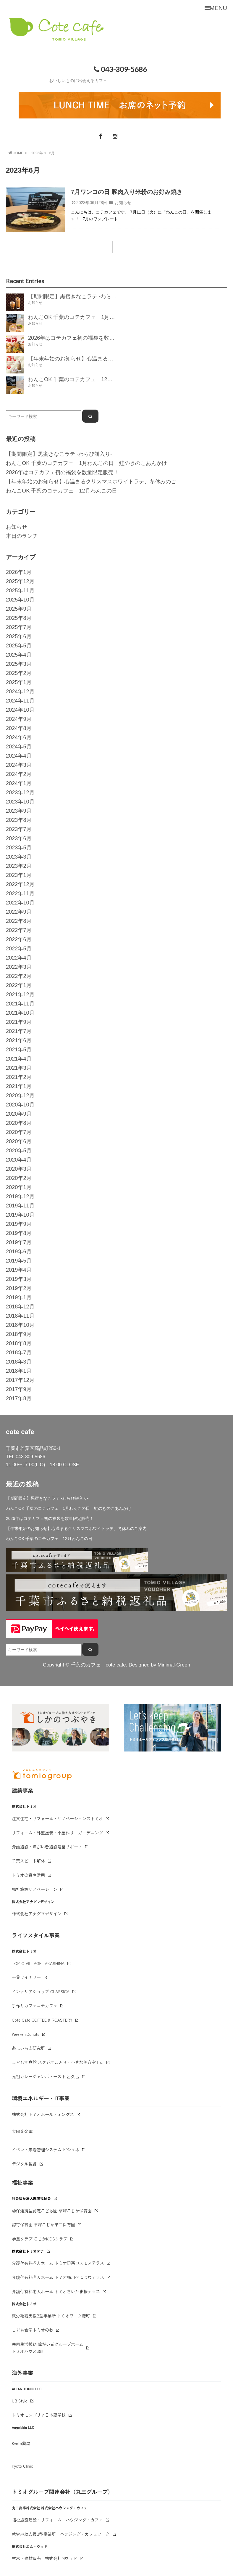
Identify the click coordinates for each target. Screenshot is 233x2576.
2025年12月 (20, 581)
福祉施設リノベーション (34, 1889)
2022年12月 (20, 884)
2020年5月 (19, 1151)
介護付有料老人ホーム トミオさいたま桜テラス (56, 2291)
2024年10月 (20, 710)
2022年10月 (20, 903)
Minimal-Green (174, 1665)
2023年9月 (19, 811)
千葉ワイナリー (26, 1977)
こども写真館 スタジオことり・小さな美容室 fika (57, 2062)
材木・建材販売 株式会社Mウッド (44, 2558)
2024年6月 (19, 737)
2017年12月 (20, 1380)
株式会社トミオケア (28, 2250)
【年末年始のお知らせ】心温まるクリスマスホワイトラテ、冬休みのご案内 (96, 482)
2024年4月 (19, 756)
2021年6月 (19, 1040)
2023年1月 (19, 875)
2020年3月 (19, 1169)
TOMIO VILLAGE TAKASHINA (38, 1963)
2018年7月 (19, 1353)
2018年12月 (20, 1307)
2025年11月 (20, 591)
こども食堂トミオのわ (32, 2330)
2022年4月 (19, 958)
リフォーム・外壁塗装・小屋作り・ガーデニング (57, 1833)
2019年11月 (20, 1206)
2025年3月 (19, 664)
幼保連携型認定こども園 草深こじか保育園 (52, 2211)
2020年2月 (19, 1178)
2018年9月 (19, 1334)
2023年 (37, 153)
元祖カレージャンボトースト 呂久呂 (45, 2076)
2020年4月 (19, 1160)
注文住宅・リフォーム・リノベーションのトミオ (57, 1818)
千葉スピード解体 (28, 1861)
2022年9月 (19, 912)
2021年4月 (19, 1059)
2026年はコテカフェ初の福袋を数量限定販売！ (62, 472)
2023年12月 (20, 792)
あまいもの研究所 (28, 2048)
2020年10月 (20, 1105)
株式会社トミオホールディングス (43, 2114)
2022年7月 (19, 930)
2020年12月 (20, 1095)
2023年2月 (19, 866)
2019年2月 (19, 1288)
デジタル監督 (24, 2164)
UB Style (19, 2401)
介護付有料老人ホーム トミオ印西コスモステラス (58, 2263)
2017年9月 (19, 1389)
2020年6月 (19, 1141)
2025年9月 (19, 609)
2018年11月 (20, 1316)
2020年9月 (19, 1114)
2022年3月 (19, 967)
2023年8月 (19, 820)
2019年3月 (19, 1279)
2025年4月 (19, 655)
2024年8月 (19, 728)
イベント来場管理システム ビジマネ (45, 2149)
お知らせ (123, 202)
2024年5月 (19, 747)
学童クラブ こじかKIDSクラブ (39, 2239)
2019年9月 (19, 1224)
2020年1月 (19, 1187)
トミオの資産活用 (28, 1875)
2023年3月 (19, 857)
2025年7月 (19, 627)
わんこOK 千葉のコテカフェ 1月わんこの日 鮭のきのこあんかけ (86, 463)
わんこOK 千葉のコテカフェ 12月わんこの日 (61, 491)
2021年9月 (19, 1022)
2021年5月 (19, 1050)
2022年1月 (19, 985)
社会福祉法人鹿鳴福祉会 (31, 2198)
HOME (15, 153)
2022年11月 (20, 893)
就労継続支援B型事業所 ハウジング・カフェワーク (61, 2534)
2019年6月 (19, 1252)
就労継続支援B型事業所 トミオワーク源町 (51, 2316)
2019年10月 (20, 1215)
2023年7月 (19, 829)
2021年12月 (20, 994)
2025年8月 (19, 618)
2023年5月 (19, 848)
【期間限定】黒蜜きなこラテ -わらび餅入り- (59, 454)
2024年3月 (19, 765)
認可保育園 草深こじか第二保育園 (43, 2224)
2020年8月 (19, 1123)
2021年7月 (19, 1031)
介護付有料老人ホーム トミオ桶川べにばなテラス (58, 2277)
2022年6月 (19, 939)
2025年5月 (19, 646)
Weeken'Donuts (25, 2034)
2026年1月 (19, 572)
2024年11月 (20, 701)
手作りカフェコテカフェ (34, 2006)
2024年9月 (19, 719)
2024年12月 (20, 691)
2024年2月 (19, 774)
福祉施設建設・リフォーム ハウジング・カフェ (57, 2520)
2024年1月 (19, 783)
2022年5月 (19, 949)
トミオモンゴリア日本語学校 (39, 2415)
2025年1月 (19, 682)
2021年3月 (19, 1068)
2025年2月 (19, 673)
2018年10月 (20, 1325)
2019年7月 (19, 1242)
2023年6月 (19, 838)
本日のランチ (22, 536)
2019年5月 (19, 1261)
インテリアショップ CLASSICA (40, 1991)
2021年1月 (19, 1086)
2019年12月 (20, 1196)
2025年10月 (20, 600)
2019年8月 (19, 1233)
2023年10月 (20, 802)
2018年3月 (19, 1362)
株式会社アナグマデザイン (37, 1913)
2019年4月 (19, 1270)
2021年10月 (20, 1013)
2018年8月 (19, 1343)
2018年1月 (19, 1371)
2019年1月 (19, 1297)
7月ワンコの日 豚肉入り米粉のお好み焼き (126, 192)
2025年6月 (19, 636)
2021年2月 (19, 1077)
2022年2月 (19, 976)
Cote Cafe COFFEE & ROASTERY (42, 2020)
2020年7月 (19, 1132)
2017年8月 (19, 1398)
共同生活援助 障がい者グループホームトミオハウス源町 (47, 2347)
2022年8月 (19, 921)
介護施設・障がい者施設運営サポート (47, 1847)
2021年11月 (20, 1004)
